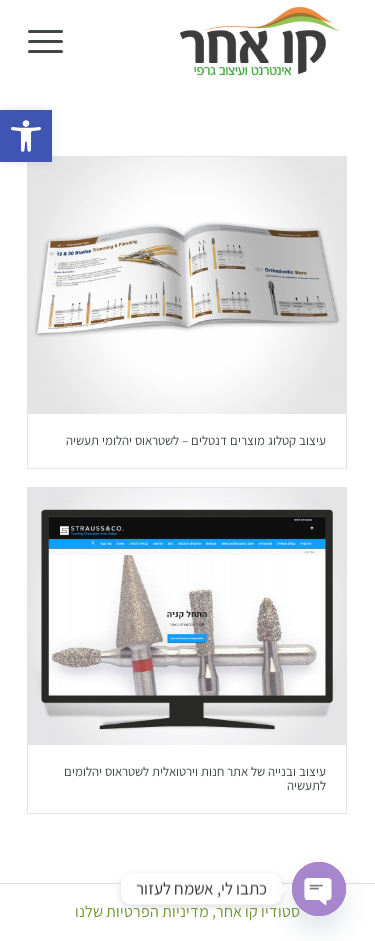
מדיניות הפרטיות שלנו (142, 911)
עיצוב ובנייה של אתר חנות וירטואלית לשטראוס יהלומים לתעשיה (195, 778)
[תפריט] (52, 41)
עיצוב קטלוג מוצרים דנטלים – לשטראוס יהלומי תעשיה (196, 440)
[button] (26, 136)
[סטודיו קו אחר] (219, 41)
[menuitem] (52, 41)
